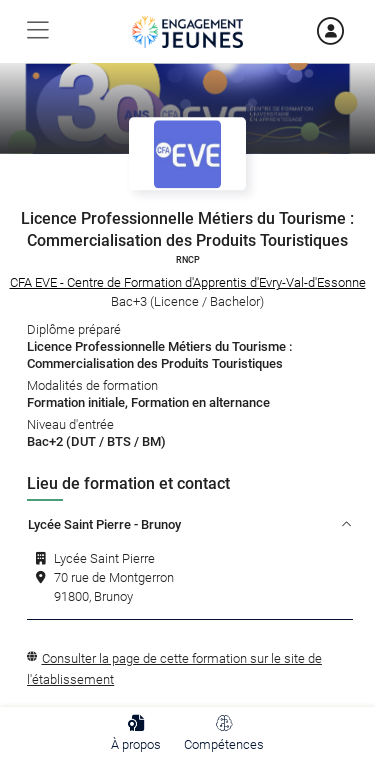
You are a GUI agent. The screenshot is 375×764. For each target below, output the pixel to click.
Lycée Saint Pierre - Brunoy (190, 524)
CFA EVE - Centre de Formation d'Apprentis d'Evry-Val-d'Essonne (188, 282)
